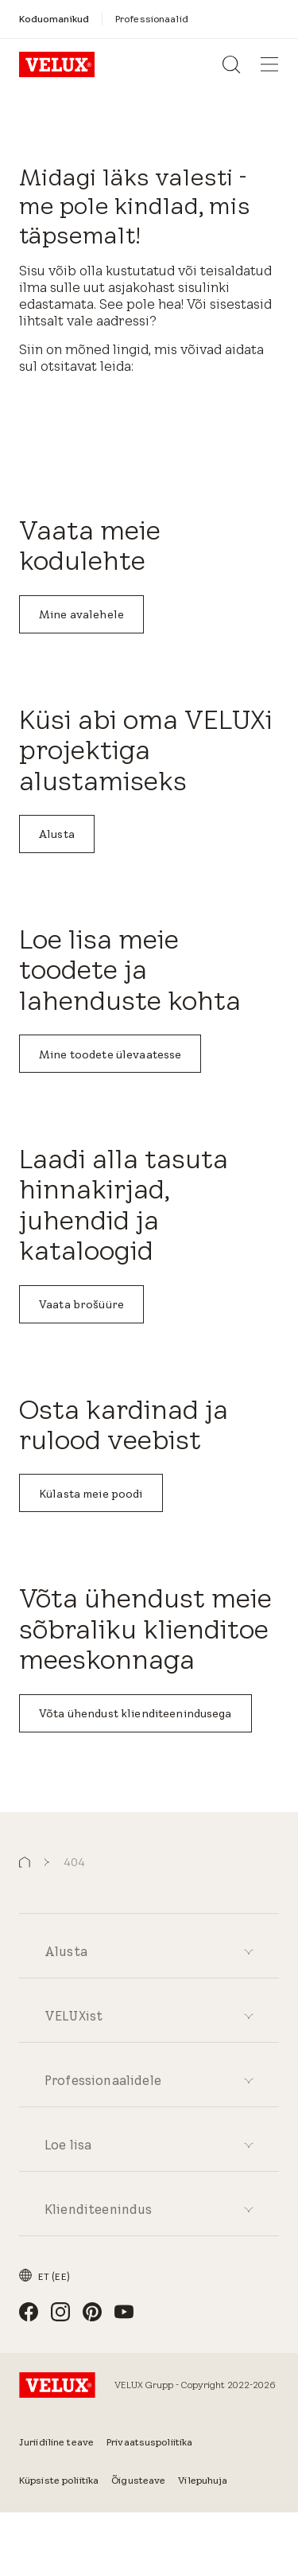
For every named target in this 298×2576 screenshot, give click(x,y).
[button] (24, 1863)
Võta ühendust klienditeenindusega (135, 1713)
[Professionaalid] (151, 19)
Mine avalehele (81, 614)
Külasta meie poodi (91, 1494)
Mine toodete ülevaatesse (110, 1054)
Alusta (57, 834)
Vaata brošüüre (81, 1304)
